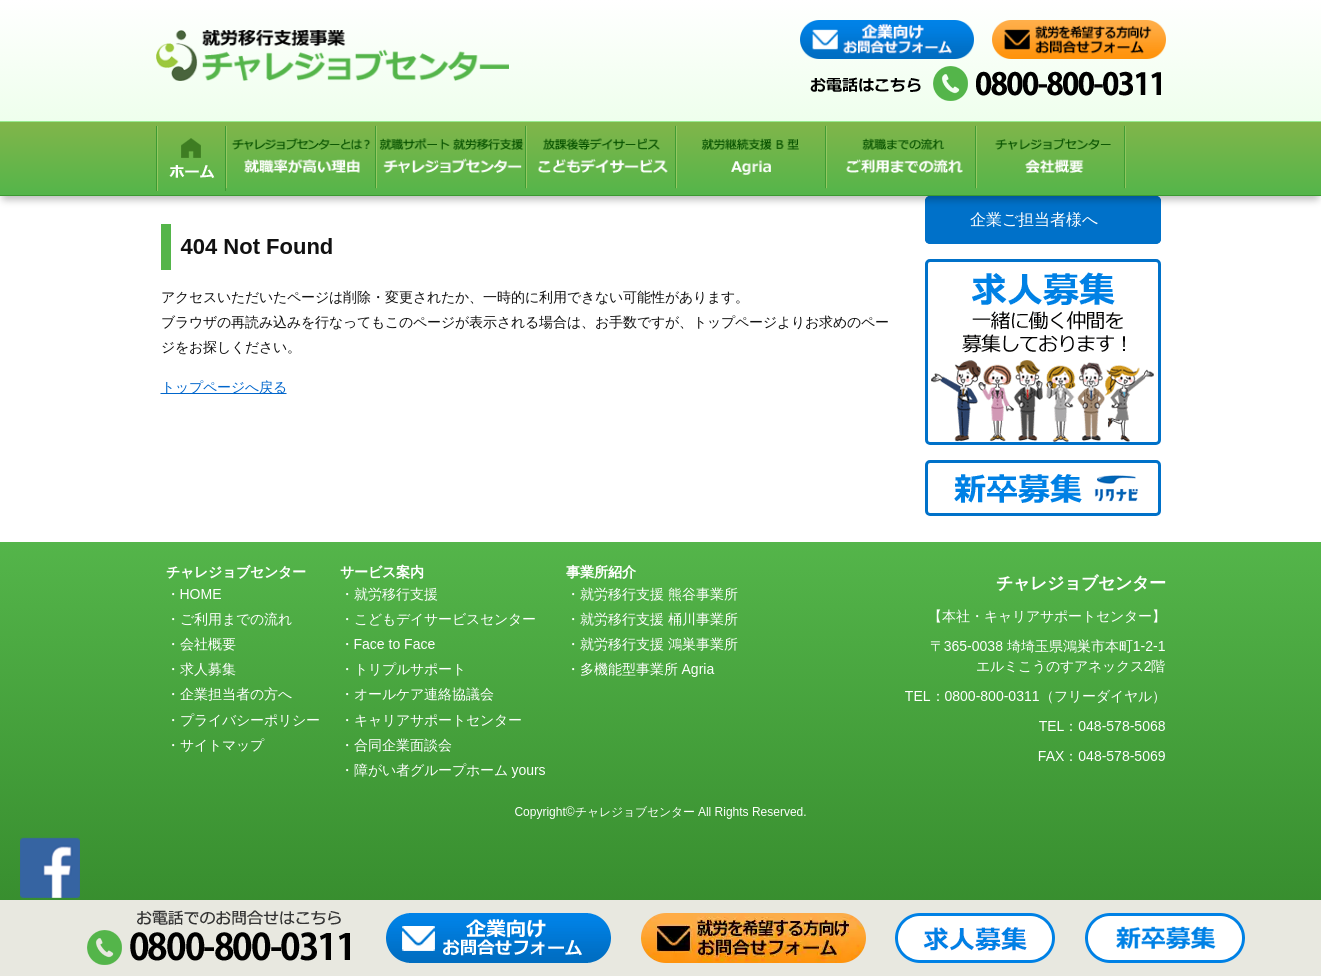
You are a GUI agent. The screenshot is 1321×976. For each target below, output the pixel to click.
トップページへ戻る (224, 387)
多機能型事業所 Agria (647, 669)
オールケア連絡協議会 (424, 694)
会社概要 (208, 644)
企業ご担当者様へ (1034, 219)
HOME (201, 594)
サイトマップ (222, 745)
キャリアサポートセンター (438, 720)
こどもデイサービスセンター (445, 619)
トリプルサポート (410, 669)
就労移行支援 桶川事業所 (659, 619)
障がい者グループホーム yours (450, 770)
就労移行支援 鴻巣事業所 (659, 644)
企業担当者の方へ (236, 694)
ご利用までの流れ (236, 619)
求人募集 (208, 669)
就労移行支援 (396, 594)
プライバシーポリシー (250, 720)
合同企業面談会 (403, 745)
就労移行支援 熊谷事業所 (659, 594)
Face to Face (395, 644)
